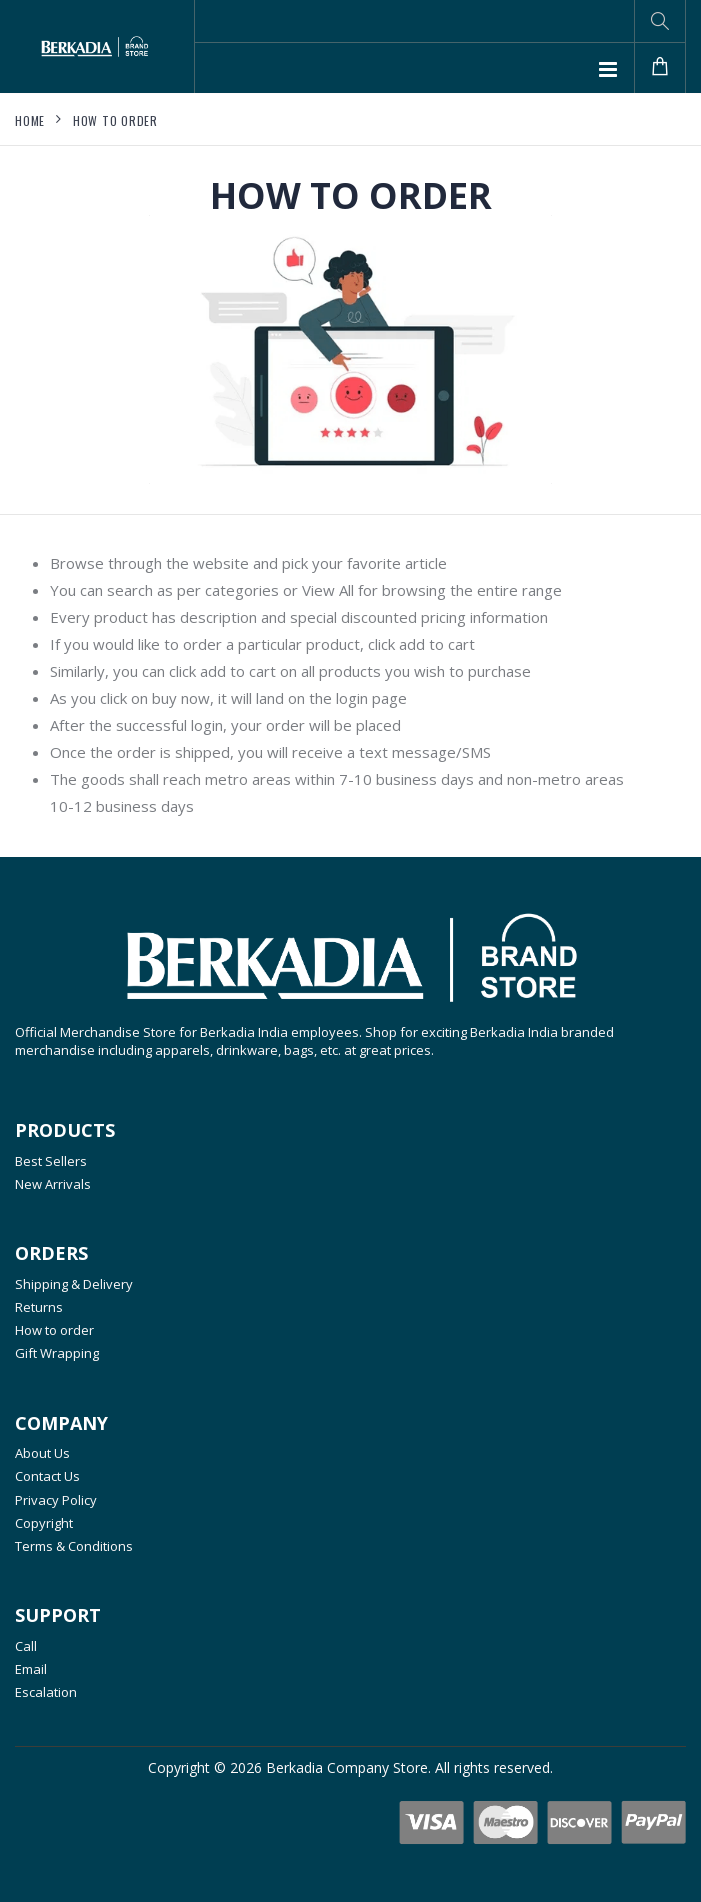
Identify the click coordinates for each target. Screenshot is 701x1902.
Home (30, 120)
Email (31, 1669)
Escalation (46, 1692)
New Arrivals (53, 1184)
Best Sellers (51, 1161)
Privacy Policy (56, 1500)
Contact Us (47, 1476)
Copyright (44, 1523)
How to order (115, 120)
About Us (42, 1453)
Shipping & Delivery (74, 1284)
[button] (660, 21)
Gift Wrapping (57, 1353)
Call (26, 1646)
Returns (39, 1307)
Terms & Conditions (74, 1546)
